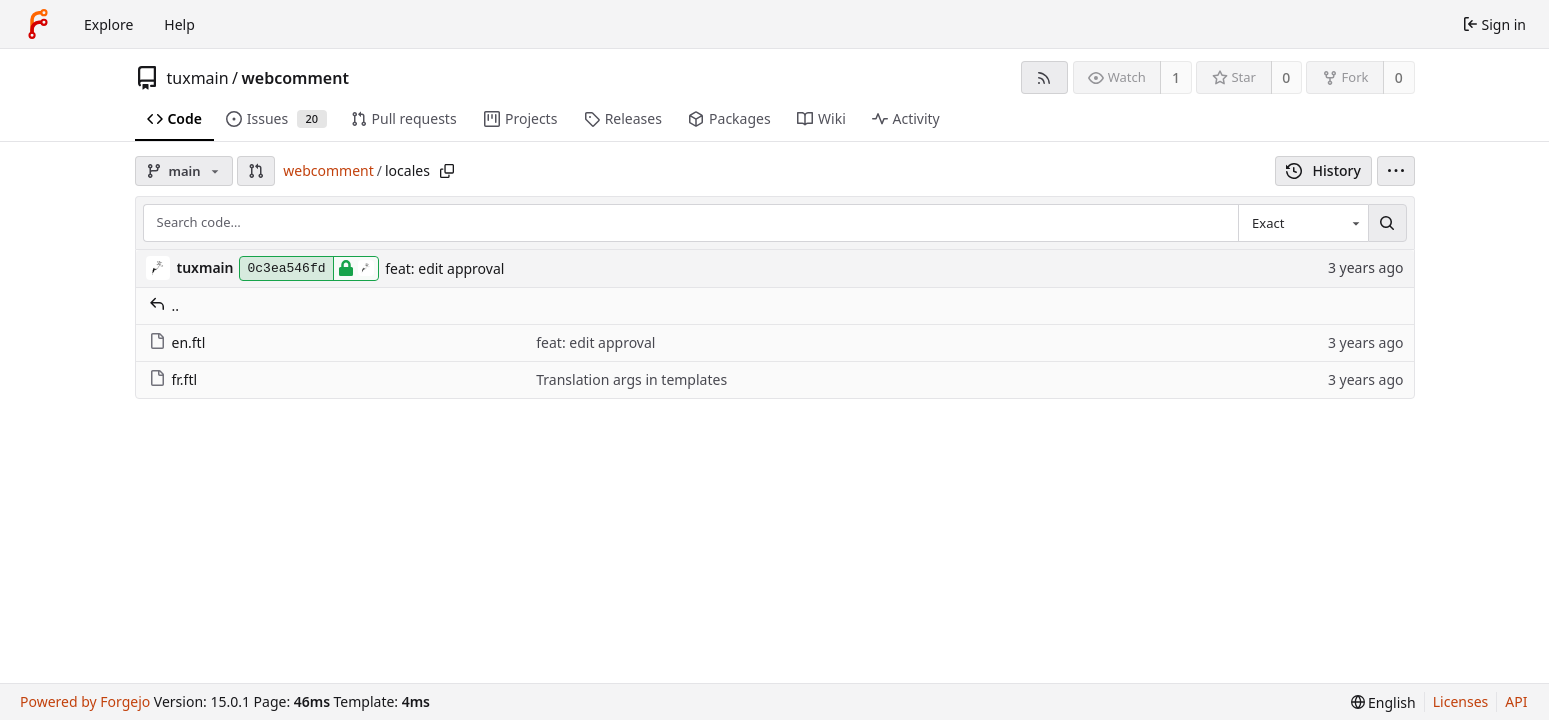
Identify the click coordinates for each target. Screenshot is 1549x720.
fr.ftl (173, 379)
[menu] (1396, 171)
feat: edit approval (444, 268)
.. (164, 305)
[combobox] (1303, 223)
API (1516, 701)
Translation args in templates (631, 379)
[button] (256, 171)
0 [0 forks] (1399, 77)
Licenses (1461, 701)
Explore (108, 24)
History (1323, 170)
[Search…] (1387, 223)
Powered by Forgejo (85, 701)
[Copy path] (447, 171)
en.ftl (177, 342)
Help (179, 24)
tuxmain (198, 78)
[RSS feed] (1044, 77)
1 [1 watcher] (1176, 77)
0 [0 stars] (1286, 77)
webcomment (295, 78)
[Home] (38, 24)
